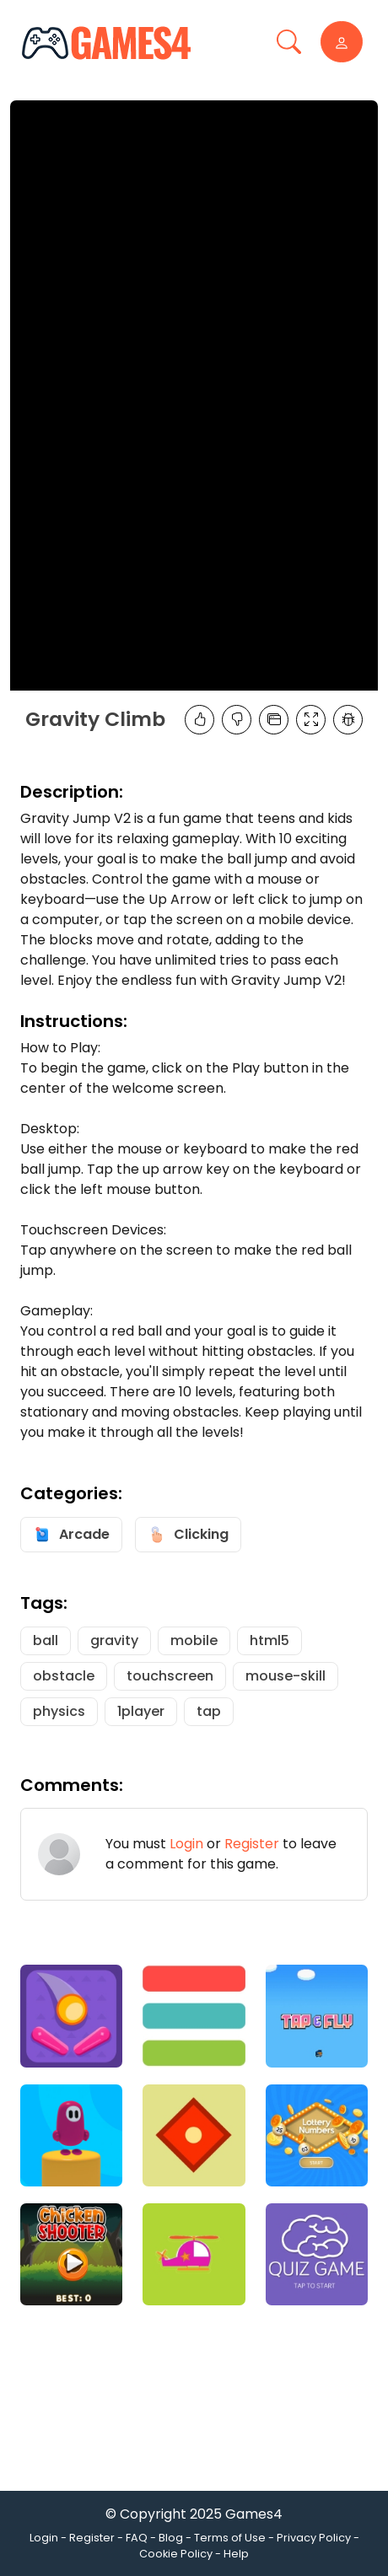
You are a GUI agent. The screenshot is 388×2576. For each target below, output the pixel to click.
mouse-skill (285, 1676)
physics (59, 1711)
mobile (194, 1640)
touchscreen (170, 1676)
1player (140, 1711)
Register (251, 1843)
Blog (171, 2537)
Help (236, 2553)
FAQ (137, 2537)
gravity (114, 1640)
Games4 (254, 2514)
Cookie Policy (176, 2553)
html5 (269, 1640)
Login (186, 1843)
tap (209, 1711)
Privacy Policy (314, 2537)
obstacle (63, 1676)
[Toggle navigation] (289, 41)
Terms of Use (230, 2537)
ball (45, 1640)
